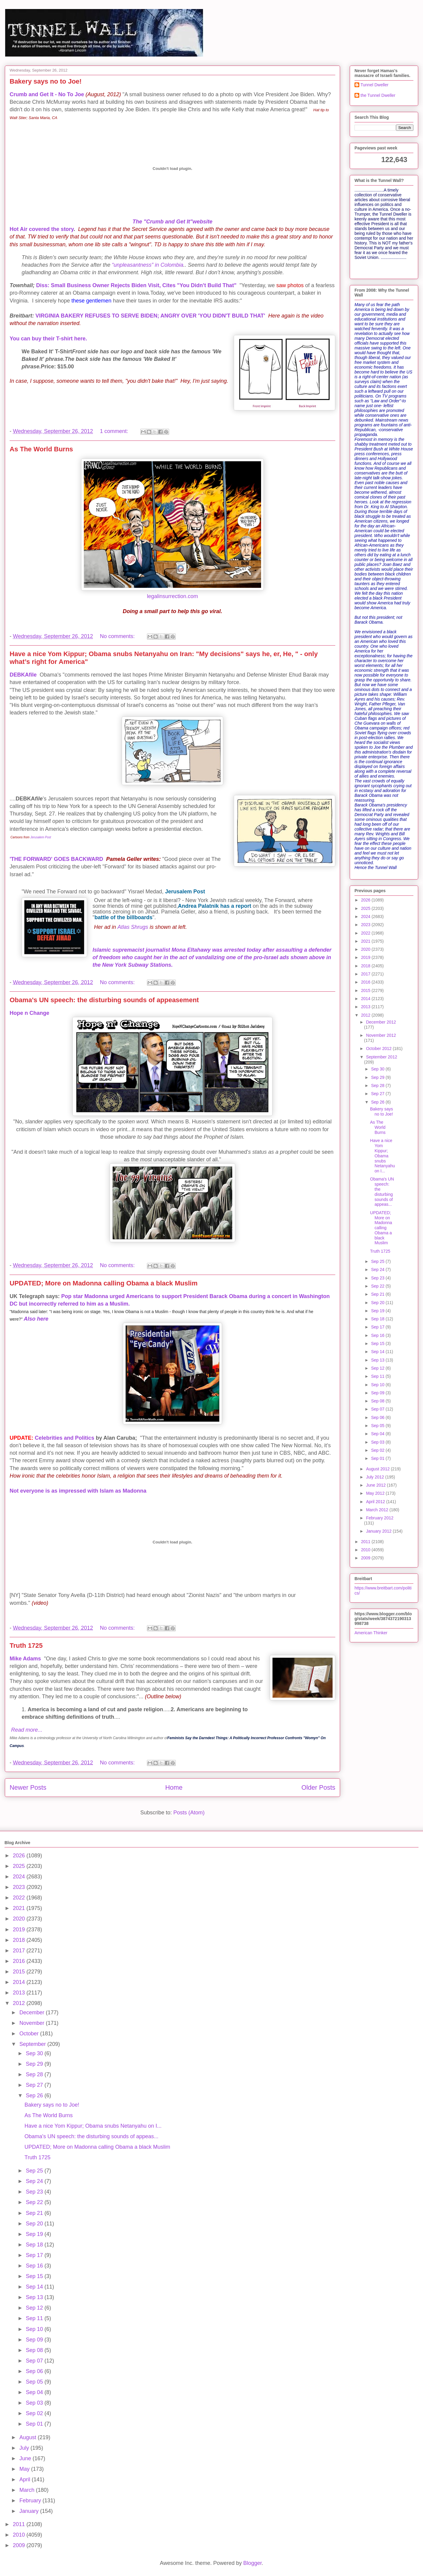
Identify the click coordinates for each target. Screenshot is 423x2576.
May (25, 2469)
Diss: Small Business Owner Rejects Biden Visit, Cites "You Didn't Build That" (136, 285)
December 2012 (381, 1022)
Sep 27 (378, 1093)
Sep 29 (378, 1077)
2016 (366, 982)
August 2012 (378, 1468)
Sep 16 (378, 1335)
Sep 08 (378, 1401)
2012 (366, 1015)
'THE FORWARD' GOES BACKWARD (56, 859)
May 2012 (375, 1493)
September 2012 (381, 1057)
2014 (366, 998)
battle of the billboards (123, 917)
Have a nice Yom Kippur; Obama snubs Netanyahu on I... (382, 1155)
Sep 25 (378, 1261)
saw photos (290, 285)
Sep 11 (378, 1376)
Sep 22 (378, 1286)
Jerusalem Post (40, 837)
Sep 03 (378, 1442)
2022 (366, 933)
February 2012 (379, 1517)
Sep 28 (378, 1085)
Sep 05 (378, 1425)
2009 (366, 1557)
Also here (36, 1319)
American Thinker (371, 1632)
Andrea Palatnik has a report (214, 906)
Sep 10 (378, 1384)
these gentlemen (91, 301)
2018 (366, 965)
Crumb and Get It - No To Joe (47, 94)
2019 (366, 957)
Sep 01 (378, 1458)
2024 (366, 916)
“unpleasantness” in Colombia (147, 265)
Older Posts (318, 1787)
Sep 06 (378, 1417)
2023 (366, 924)
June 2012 (376, 1485)
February (30, 2501)
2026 (366, 900)
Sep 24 (378, 1269)
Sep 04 (378, 1433)
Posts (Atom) (189, 1813)
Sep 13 (378, 1360)
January (29, 2511)
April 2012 (376, 1501)
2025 (366, 908)
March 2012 (377, 1509)
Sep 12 (378, 1368)
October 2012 (379, 1048)
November (32, 2023)
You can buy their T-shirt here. (48, 339)
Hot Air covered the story (42, 229)
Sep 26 (378, 1102)
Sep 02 (378, 1450)
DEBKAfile (23, 675)
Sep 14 (378, 1351)
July (24, 2448)
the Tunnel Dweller (378, 95)
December (32, 2013)
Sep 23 (378, 1278)
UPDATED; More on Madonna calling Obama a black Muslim (103, 1283)
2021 (366, 941)
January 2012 (379, 1531)
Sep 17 (378, 1327)
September (33, 2044)
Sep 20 (378, 1302)
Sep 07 (378, 1409)
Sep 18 (378, 1318)
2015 (366, 990)
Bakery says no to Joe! (46, 81)
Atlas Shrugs (132, 927)
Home (174, 1787)
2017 (366, 974)
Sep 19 (378, 1310)
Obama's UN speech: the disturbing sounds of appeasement (104, 1000)
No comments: (118, 636)
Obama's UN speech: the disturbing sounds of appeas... (382, 1192)
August (28, 2437)
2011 (366, 1541)
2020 (366, 949)
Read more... (26, 1730)
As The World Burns (41, 449)
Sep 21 (378, 1294)
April (25, 2479)
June (25, 2458)
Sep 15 (378, 1343)
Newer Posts (28, 1787)
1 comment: (115, 431)
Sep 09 (378, 1392)
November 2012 (381, 1035)
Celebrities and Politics (64, 1438)
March (27, 2490)
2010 (366, 1549)
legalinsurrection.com (172, 596)
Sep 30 (378, 1069)
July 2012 (375, 1477)
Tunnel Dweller (374, 84)
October (29, 2034)
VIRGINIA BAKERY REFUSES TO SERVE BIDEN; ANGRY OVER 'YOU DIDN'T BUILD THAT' (150, 316)
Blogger (252, 2563)
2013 (366, 1006)
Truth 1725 (26, 1645)
